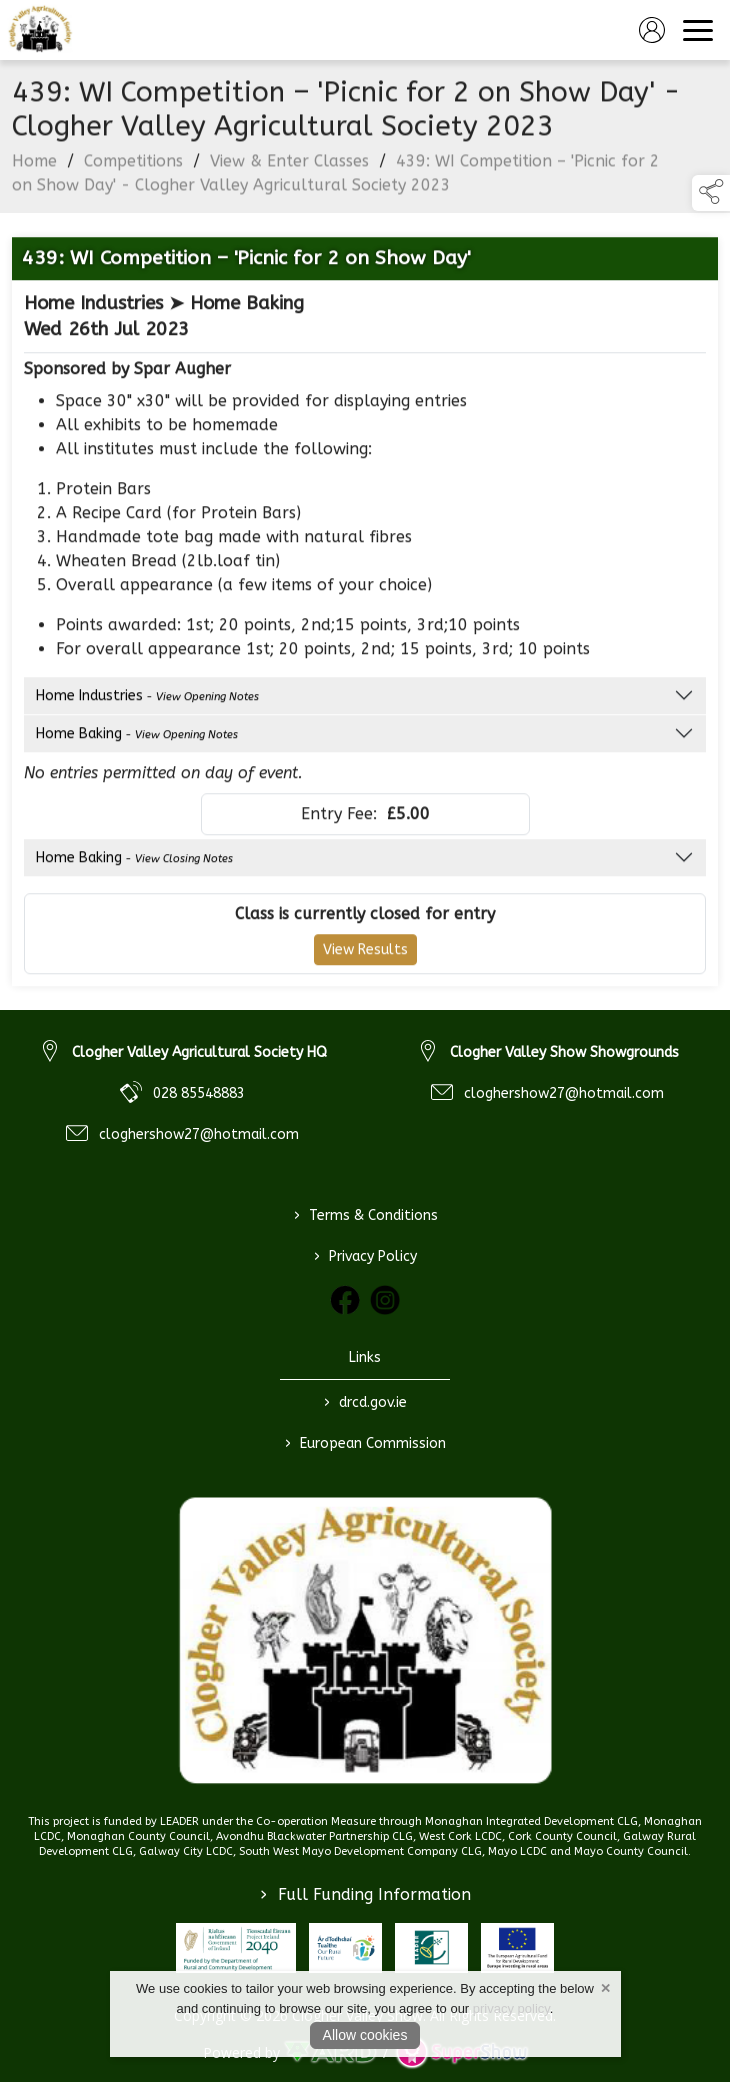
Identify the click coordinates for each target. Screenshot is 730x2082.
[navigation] (698, 30)
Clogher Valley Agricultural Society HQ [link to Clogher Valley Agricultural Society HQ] (199, 1052)
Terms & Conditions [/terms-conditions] (365, 1215)
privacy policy (511, 2008)
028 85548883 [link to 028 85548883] (199, 1093)
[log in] (652, 30)
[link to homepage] (40, 30)
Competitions (133, 165)
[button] (711, 193)
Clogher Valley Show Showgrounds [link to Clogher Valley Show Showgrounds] (564, 1052)
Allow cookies (365, 2035)
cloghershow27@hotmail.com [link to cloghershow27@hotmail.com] (199, 1134)
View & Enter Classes (289, 165)
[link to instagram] (385, 1300)
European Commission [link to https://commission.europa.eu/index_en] (365, 1443)
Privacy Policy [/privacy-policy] (365, 1256)
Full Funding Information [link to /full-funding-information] (365, 1894)
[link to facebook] (345, 1300)
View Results (365, 954)
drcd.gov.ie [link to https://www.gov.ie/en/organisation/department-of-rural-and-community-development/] (365, 1402)
